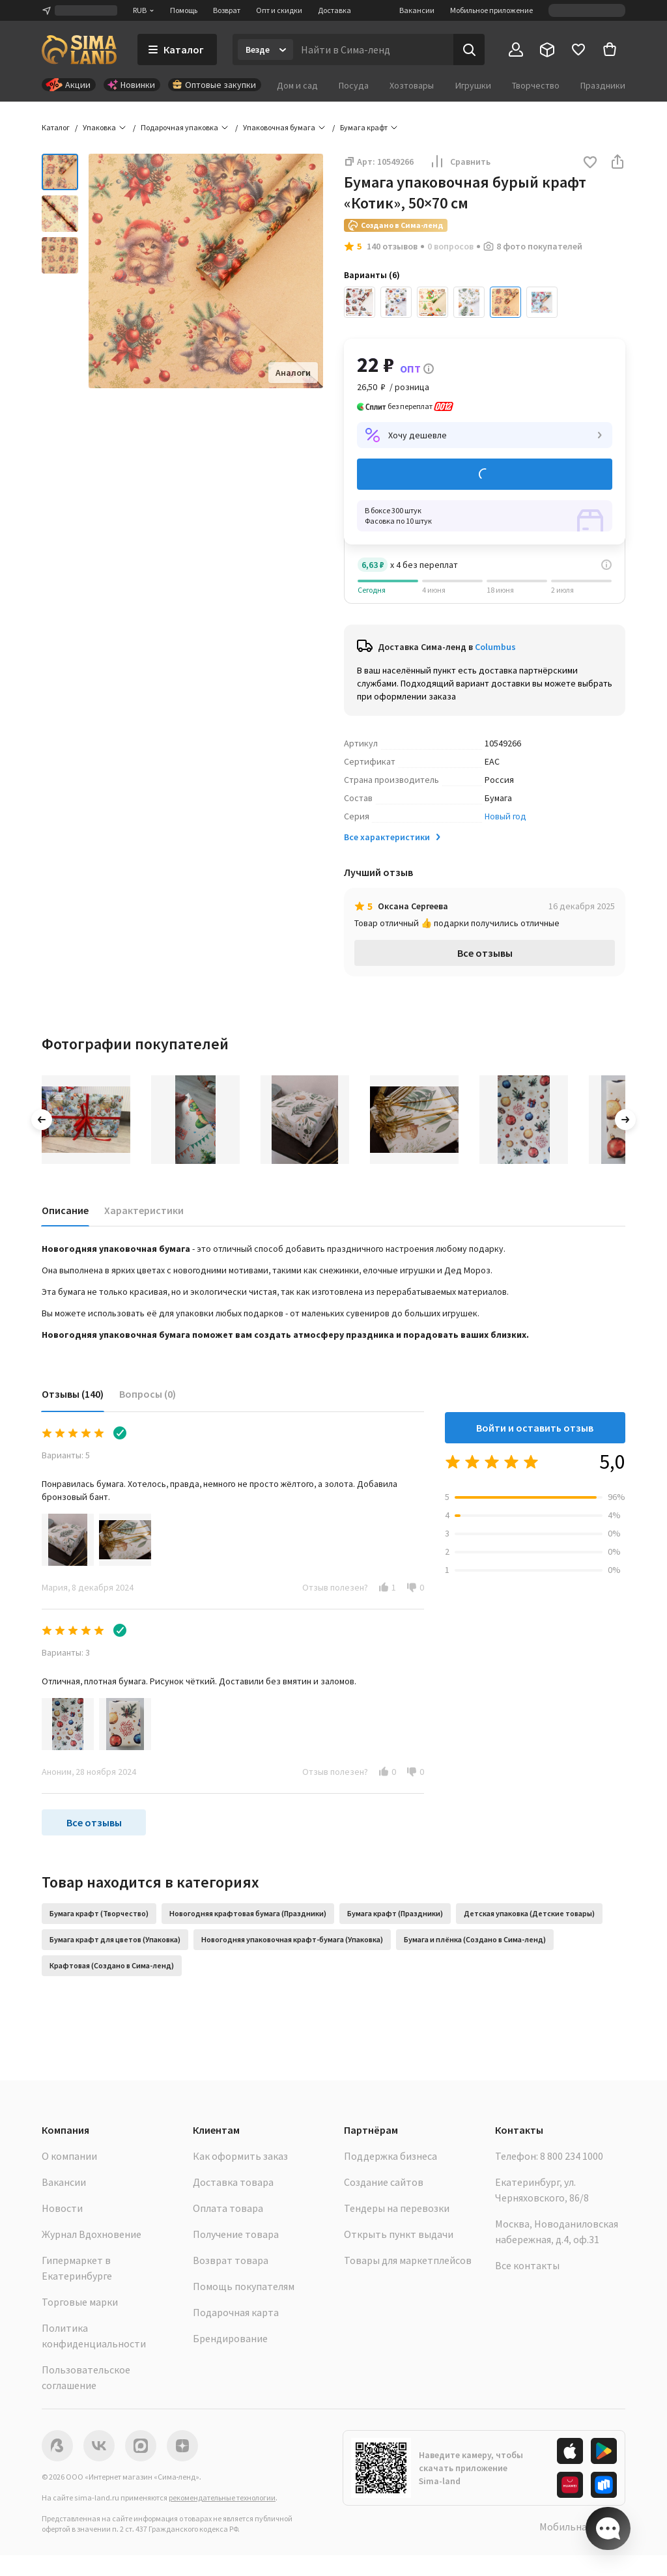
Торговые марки (80, 2301)
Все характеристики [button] (393, 837)
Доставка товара (233, 2181)
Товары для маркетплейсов (408, 2260)
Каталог (56, 127)
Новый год (505, 816)
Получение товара (236, 2234)
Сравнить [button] (459, 161)
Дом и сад (297, 85)
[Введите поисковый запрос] (373, 49)
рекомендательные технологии (222, 2497)
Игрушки (473, 85)
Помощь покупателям (243, 2286)
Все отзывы (485, 952)
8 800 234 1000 (571, 2155)
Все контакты (527, 2265)
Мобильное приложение (491, 10)
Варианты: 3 (66, 1652)
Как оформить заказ (240, 2155)
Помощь (183, 10)
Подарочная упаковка (179, 127)
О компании (69, 2155)
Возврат (226, 10)
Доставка (334, 10)
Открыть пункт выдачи (398, 2234)
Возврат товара (230, 2260)
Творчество (536, 85)
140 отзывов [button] (392, 246)
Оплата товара (228, 2208)
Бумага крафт (364, 127)
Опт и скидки (279, 10)
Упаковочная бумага (279, 127)
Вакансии (416, 10)
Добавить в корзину (485, 474)
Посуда (354, 85)
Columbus (495, 647)
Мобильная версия (582, 2526)
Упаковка (99, 127)
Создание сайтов (383, 2181)
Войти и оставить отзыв (534, 1427)
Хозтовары (412, 85)
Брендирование (230, 2338)
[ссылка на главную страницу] (79, 49)
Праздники (602, 85)
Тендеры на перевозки (396, 2208)
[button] (590, 163)
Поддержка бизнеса (390, 2155)
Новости (62, 2208)
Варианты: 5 (66, 1455)
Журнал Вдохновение (91, 2234)
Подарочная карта (236, 2312)
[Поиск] (469, 49)
